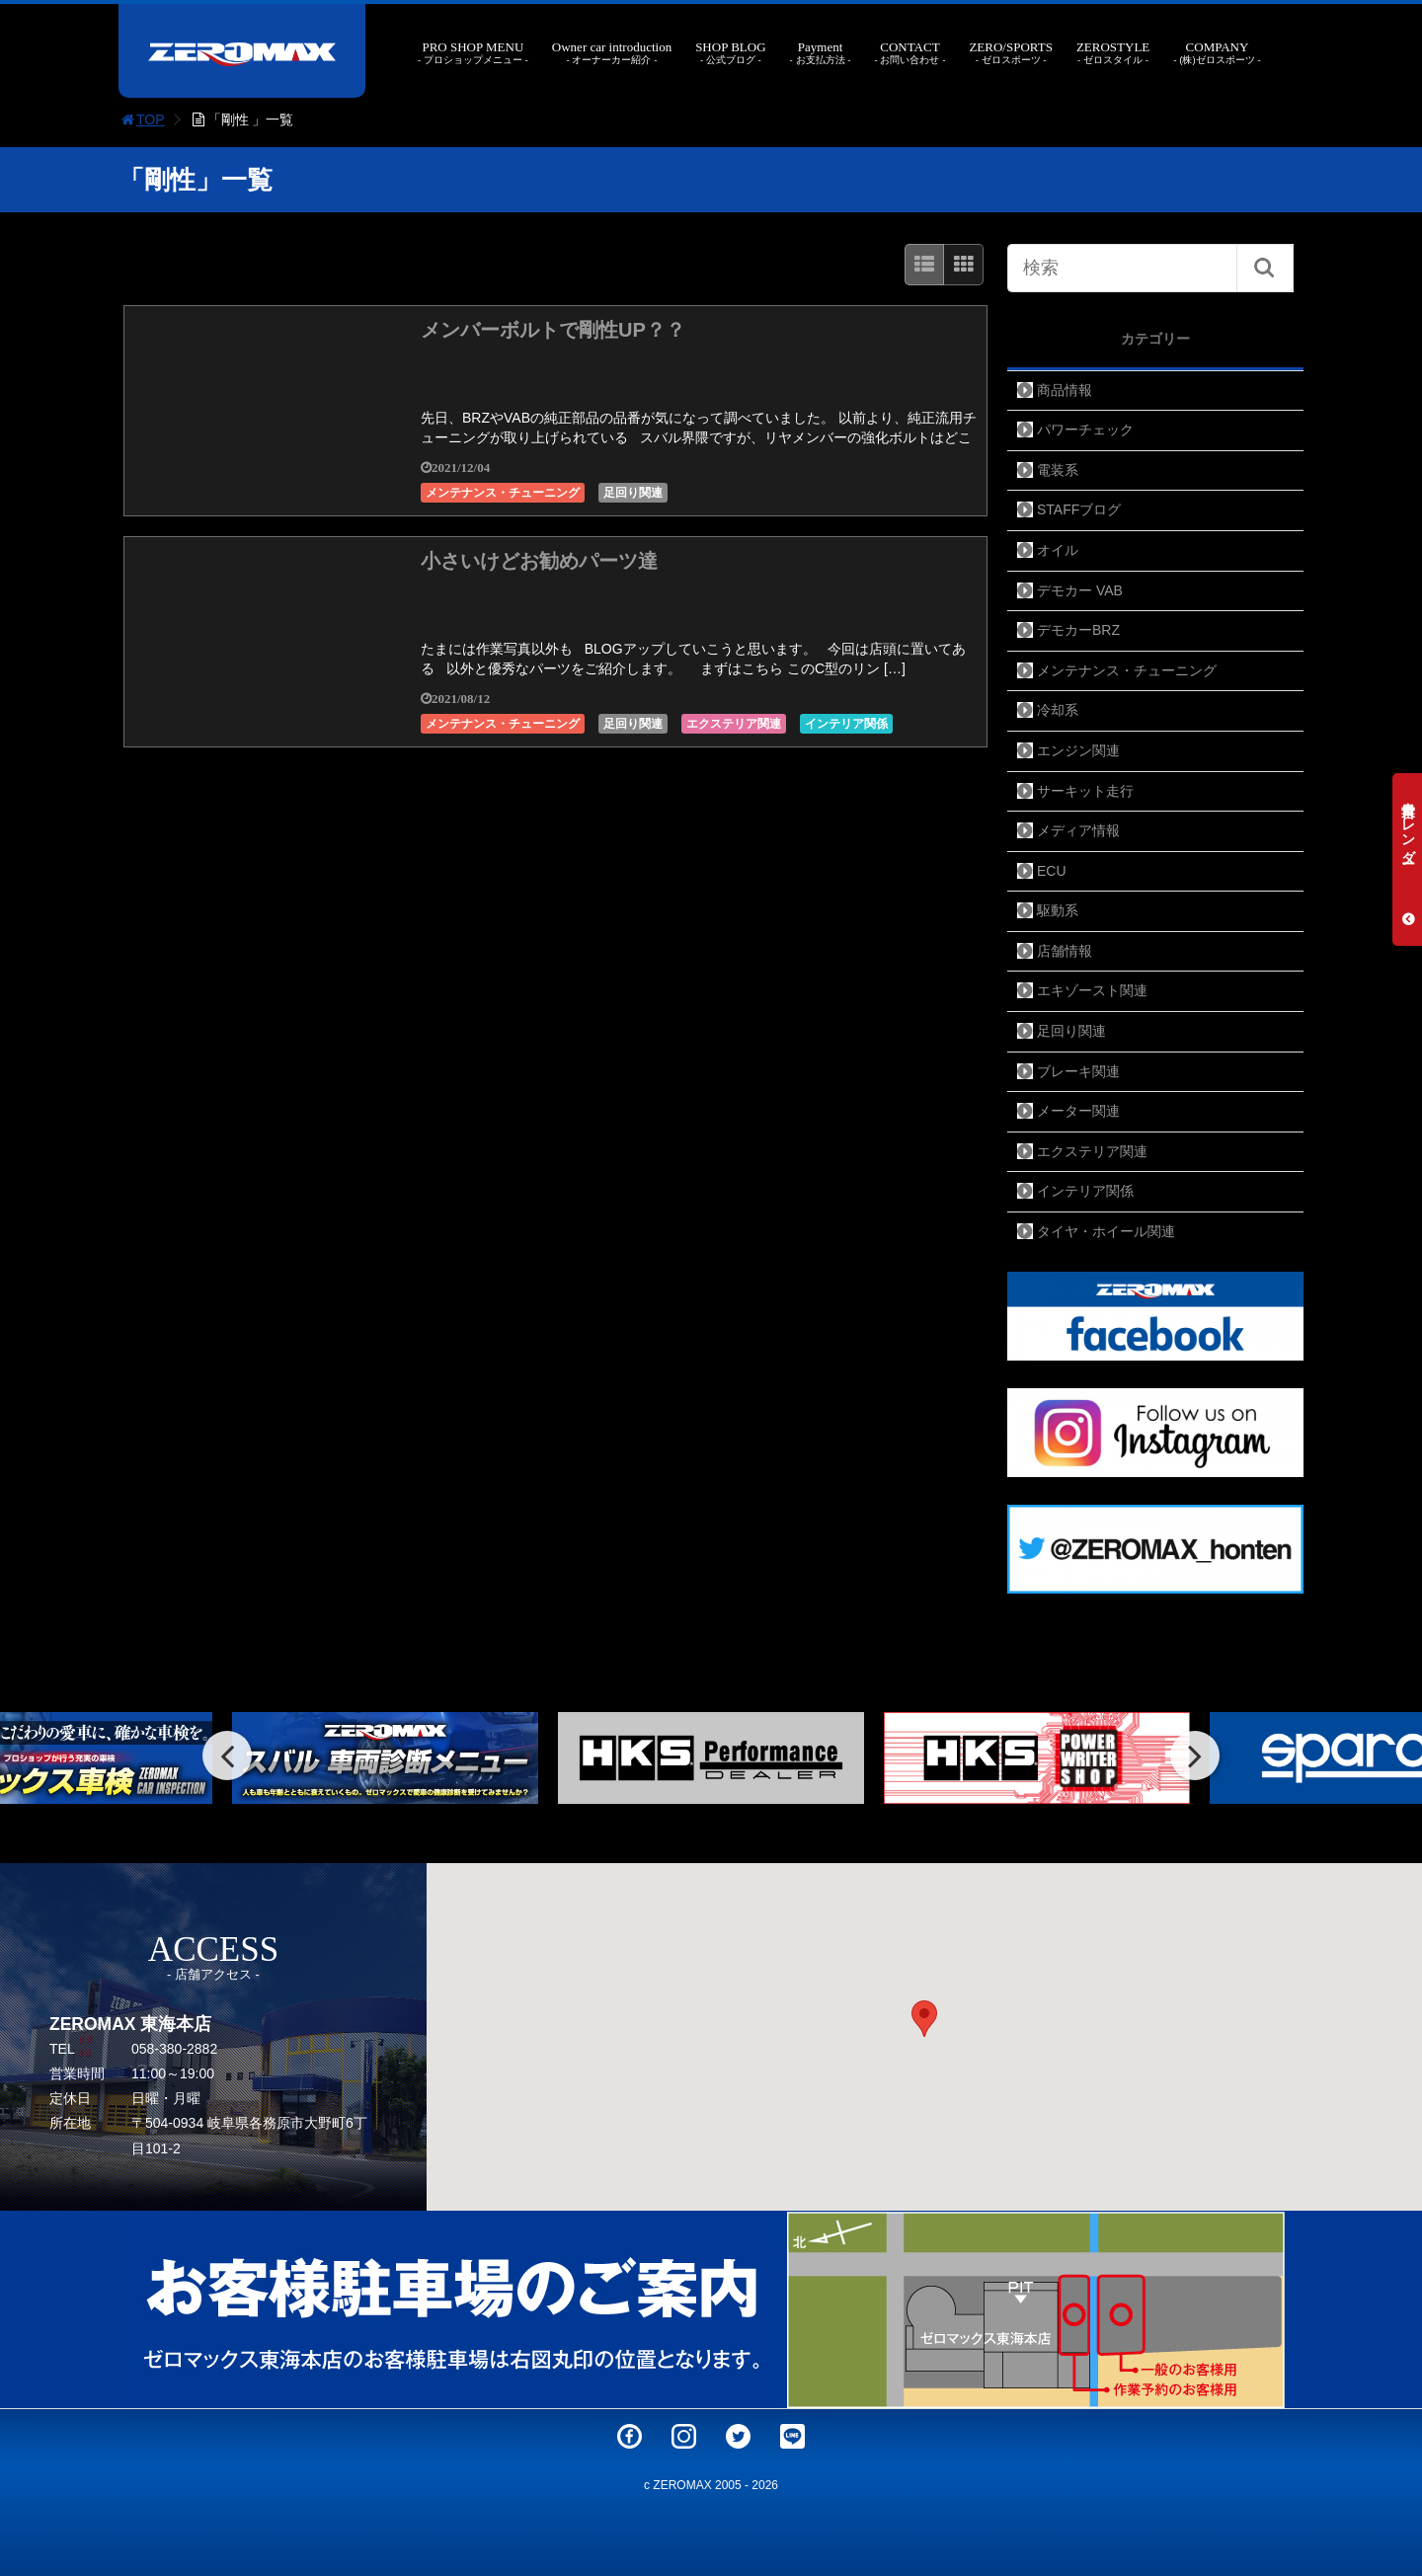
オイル (1057, 550)
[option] (711, 1758)
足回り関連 (633, 493)
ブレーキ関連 (1078, 1071)
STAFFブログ (1079, 509)
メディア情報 (1078, 830)
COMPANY (1216, 52)
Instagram (684, 2436)
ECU (1051, 871)
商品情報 (1064, 390)
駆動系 (1057, 910)
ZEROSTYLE (1112, 52)
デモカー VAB (1080, 590)
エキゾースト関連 (1092, 990)
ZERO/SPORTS (1010, 52)
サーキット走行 (1085, 791)
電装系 (1057, 470)
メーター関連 (1078, 1111)
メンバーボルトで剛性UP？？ (553, 330)
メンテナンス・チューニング (503, 493)
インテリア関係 (846, 724)
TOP (141, 119)
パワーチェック (1085, 429)
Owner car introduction (612, 52)
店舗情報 (1064, 951)
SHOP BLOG (730, 52)
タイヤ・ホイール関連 (1106, 1231)
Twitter (738, 2436)
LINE (792, 2436)
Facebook (629, 2436)
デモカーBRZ (1078, 630)
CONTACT (909, 52)
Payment (820, 52)
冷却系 (1057, 710)
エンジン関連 (1078, 750)
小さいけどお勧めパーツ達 (539, 561)
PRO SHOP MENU (473, 52)
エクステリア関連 (733, 724)
